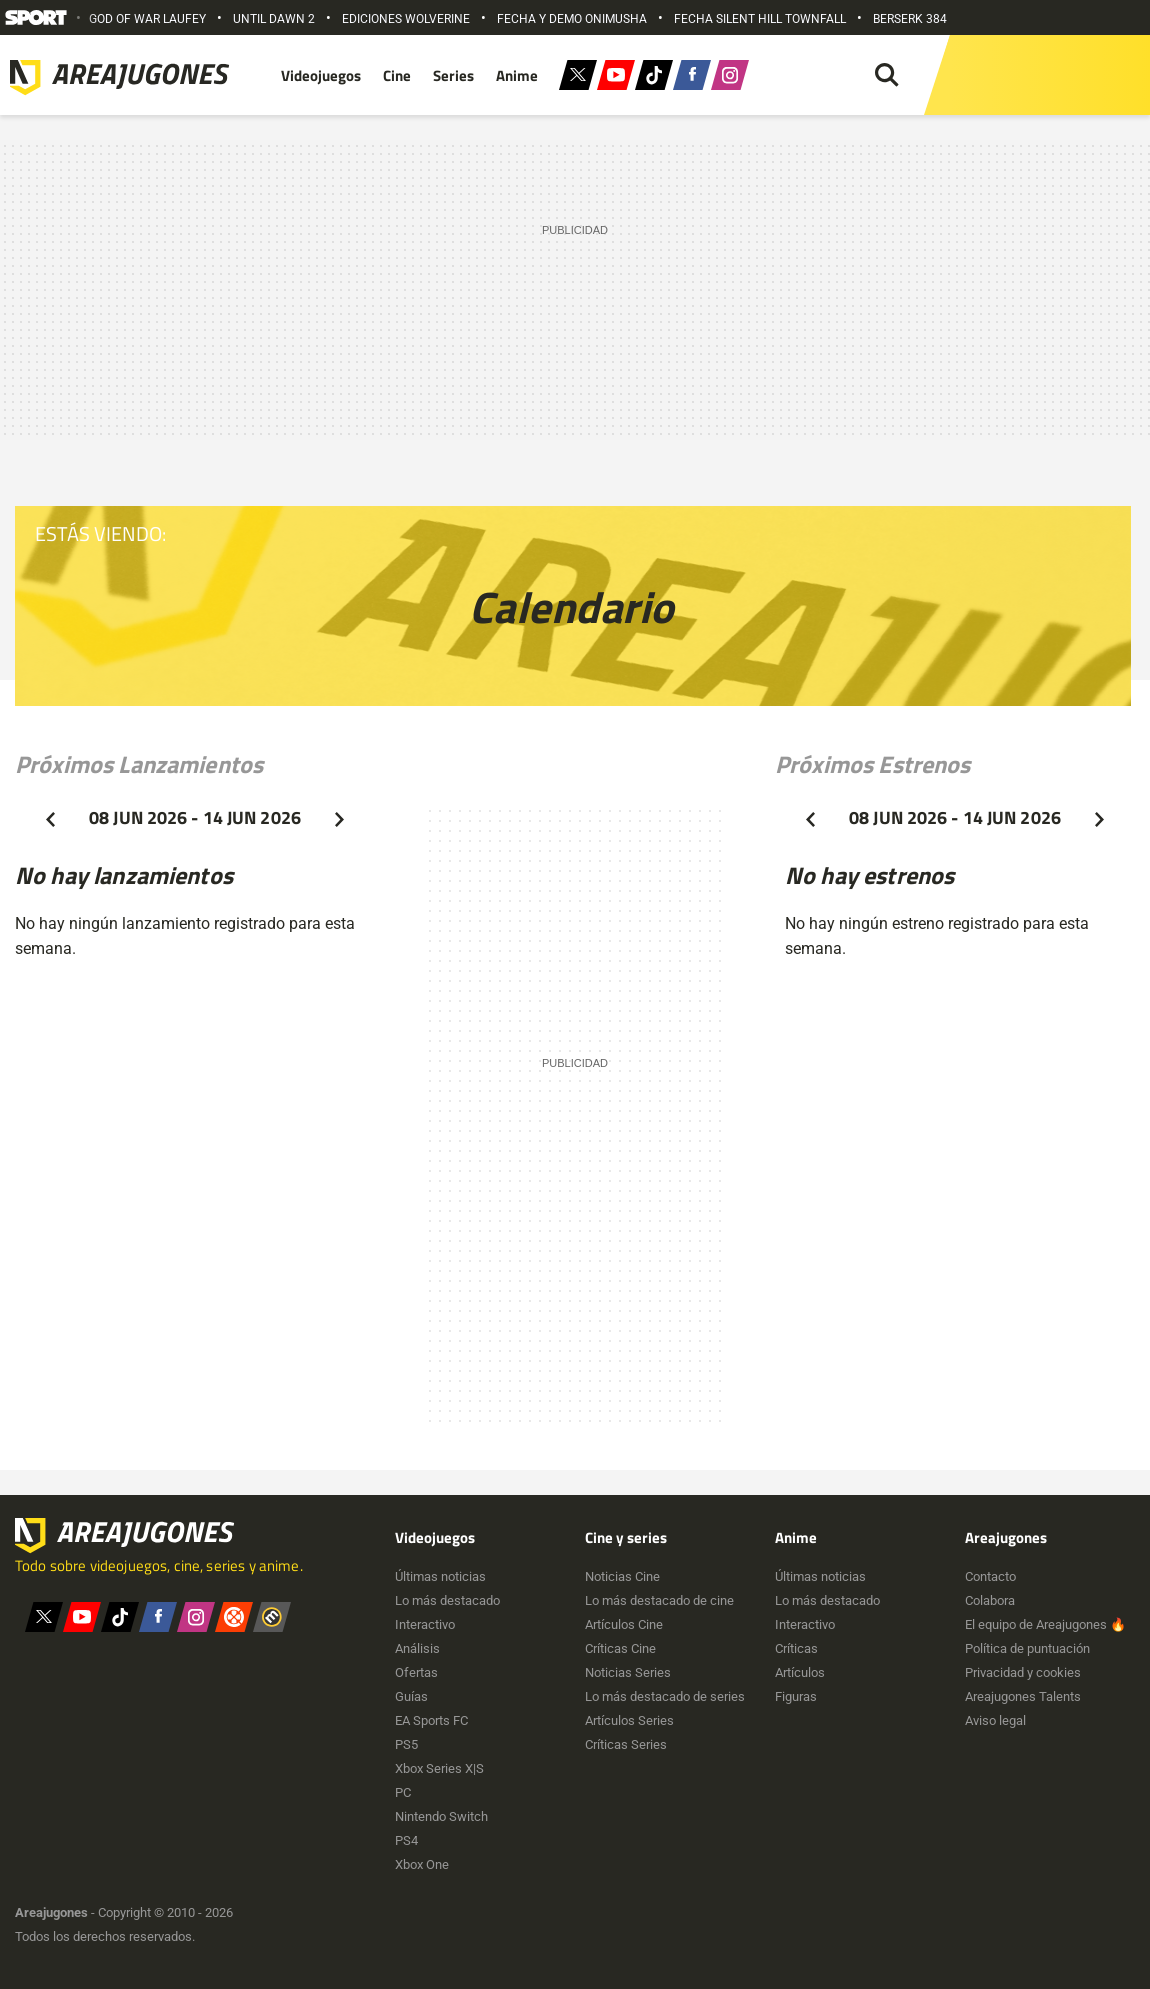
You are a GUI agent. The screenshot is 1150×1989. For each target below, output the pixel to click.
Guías (411, 1696)
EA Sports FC (431, 1720)
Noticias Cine (622, 1576)
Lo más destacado (447, 1600)
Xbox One (422, 1864)
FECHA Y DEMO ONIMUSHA (572, 19)
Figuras (796, 1696)
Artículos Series (629, 1720)
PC (403, 1792)
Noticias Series (628, 1672)
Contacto (990, 1576)
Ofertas (416, 1672)
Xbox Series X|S (439, 1768)
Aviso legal (995, 1720)
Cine (397, 75)
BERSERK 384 (910, 19)
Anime (517, 75)
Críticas (796, 1648)
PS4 (406, 1840)
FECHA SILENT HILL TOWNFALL (760, 19)
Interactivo (425, 1624)
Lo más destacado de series (665, 1696)
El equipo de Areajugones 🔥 (1045, 1624)
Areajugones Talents (1023, 1696)
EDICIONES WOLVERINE (406, 19)
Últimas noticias (440, 1576)
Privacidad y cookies (1023, 1672)
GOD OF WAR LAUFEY (147, 19)
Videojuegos (321, 75)
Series (453, 75)
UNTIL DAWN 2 (274, 19)
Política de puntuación (1027, 1648)
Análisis (417, 1648)
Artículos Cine (624, 1624)
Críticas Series (626, 1744)
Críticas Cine (620, 1648)
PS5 (406, 1744)
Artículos (800, 1672)
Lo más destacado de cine (659, 1600)
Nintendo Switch (441, 1816)
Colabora (990, 1600)
